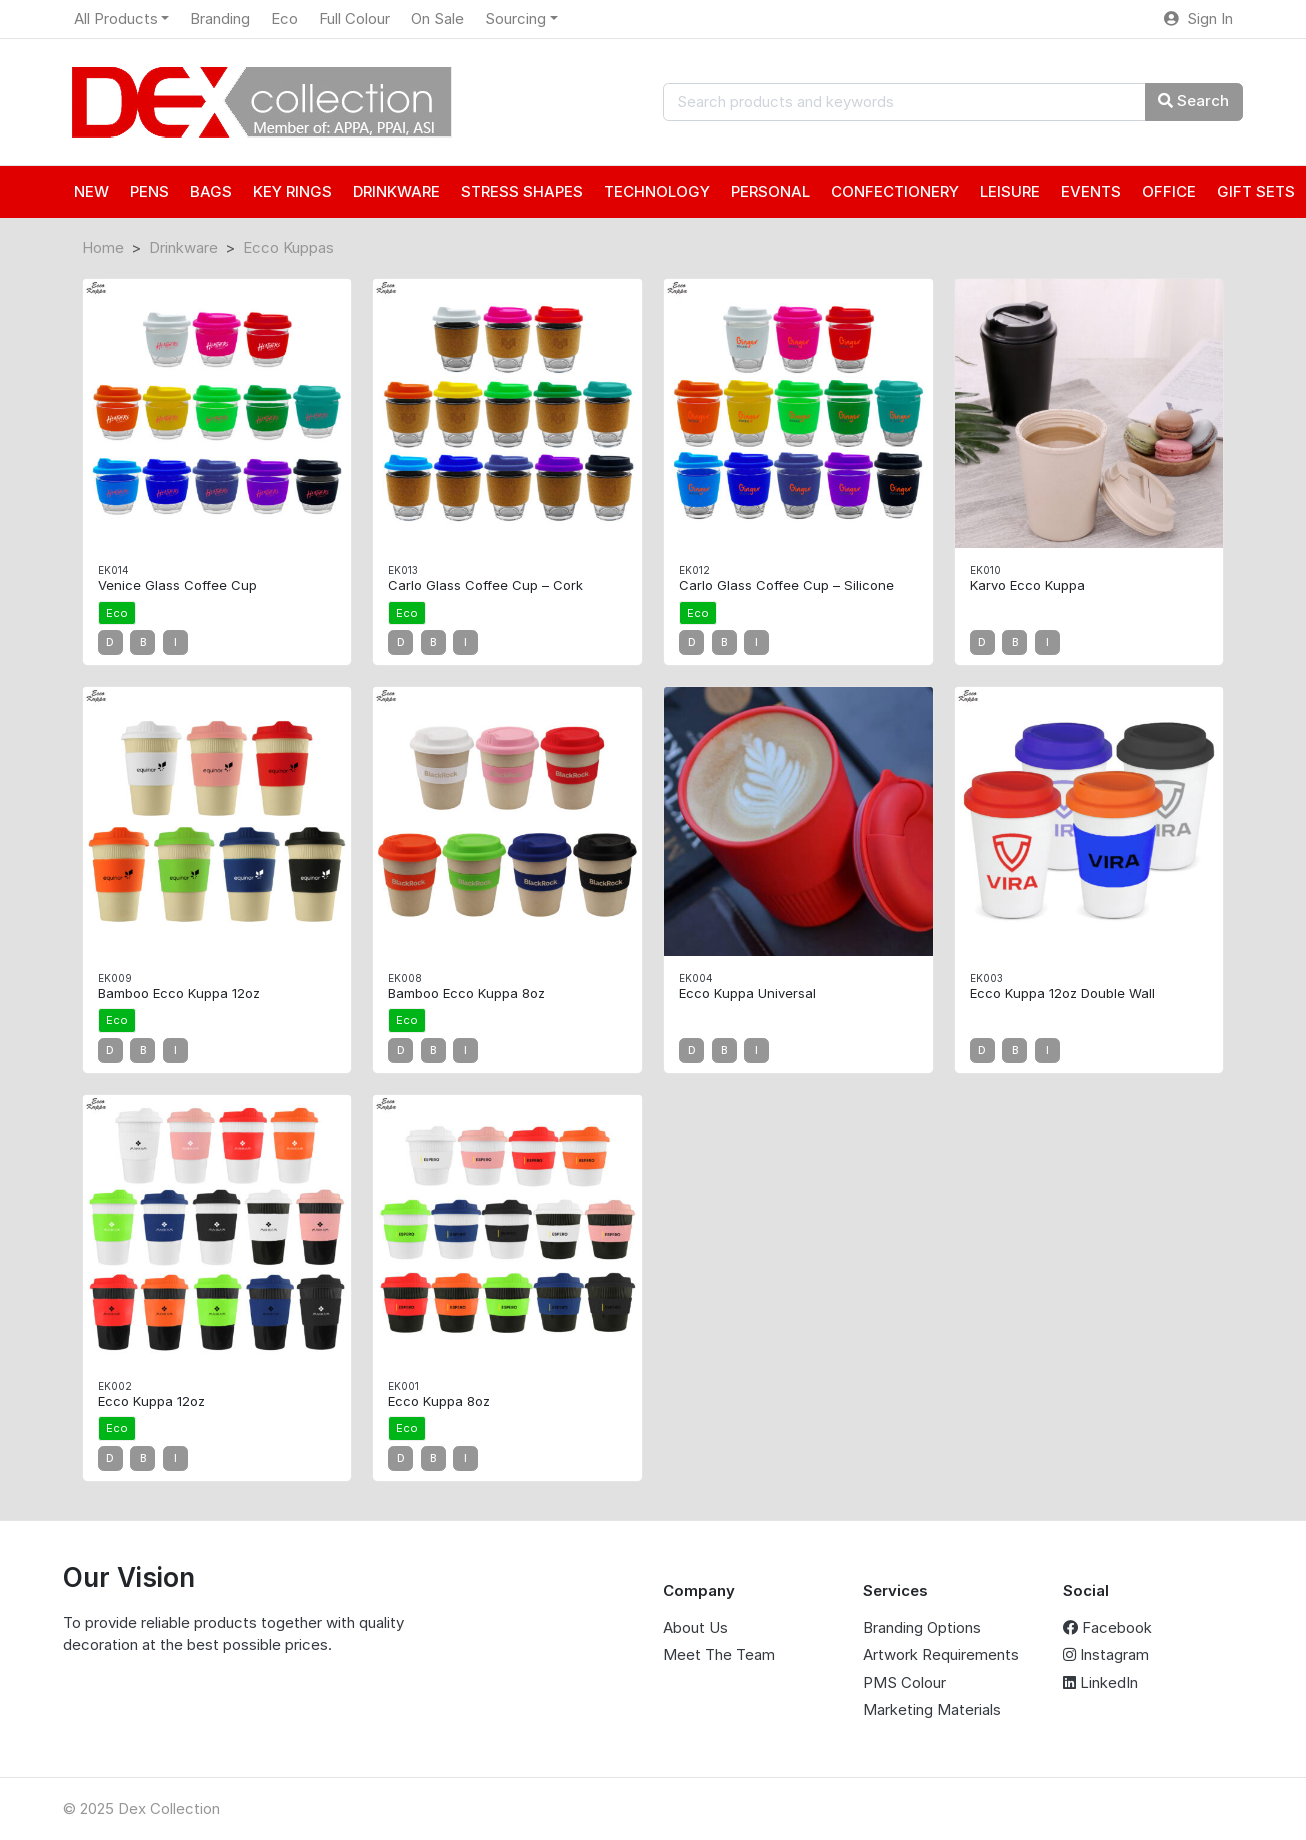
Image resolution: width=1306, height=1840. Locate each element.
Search (1193, 100)
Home (103, 247)
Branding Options (922, 1627)
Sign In (1198, 18)
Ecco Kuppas (288, 247)
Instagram (1106, 1654)
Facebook (1107, 1627)
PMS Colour (904, 1682)
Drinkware (183, 247)
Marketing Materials (932, 1709)
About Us (695, 1627)
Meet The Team (719, 1654)
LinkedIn (1100, 1682)
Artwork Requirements (941, 1654)
